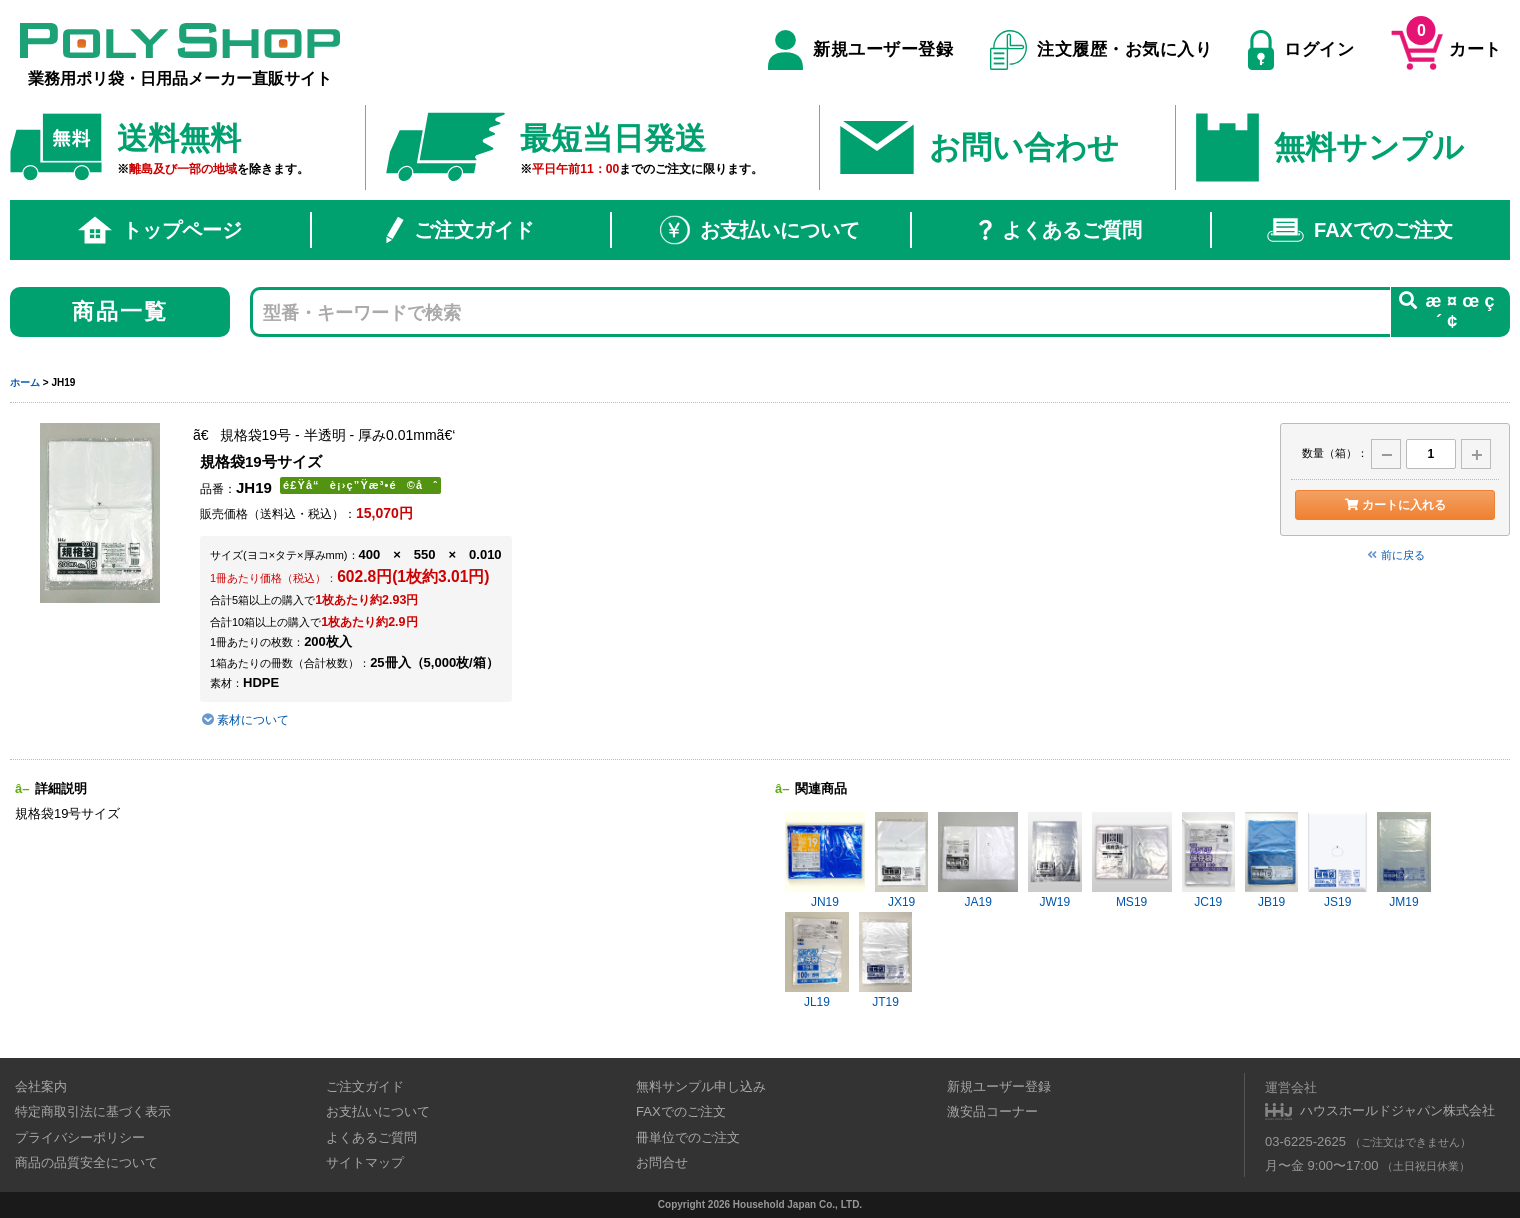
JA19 (978, 860)
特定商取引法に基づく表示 (93, 1111)
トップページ (160, 230)
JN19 (825, 860)
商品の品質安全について (86, 1162)
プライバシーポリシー (80, 1137)
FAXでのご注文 (1360, 230)
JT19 (885, 960)
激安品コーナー (992, 1111)
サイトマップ (365, 1162)
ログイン (1301, 50)
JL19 (817, 960)
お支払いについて (760, 230)
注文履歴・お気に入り (1101, 50)
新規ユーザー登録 (860, 50)
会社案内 (41, 1086)
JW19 (1054, 860)
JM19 (1403, 860)
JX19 (901, 860)
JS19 (1337, 860)
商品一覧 (120, 311)
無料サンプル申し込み (701, 1086)
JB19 (1271, 860)
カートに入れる (1394, 505)
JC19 (1208, 860)
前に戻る (1395, 555)
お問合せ (662, 1162)
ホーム (25, 382)
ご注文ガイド (460, 230)
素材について (244, 720)
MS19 (1132, 860)
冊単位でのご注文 (688, 1137)
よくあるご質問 (1060, 230)
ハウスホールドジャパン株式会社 (1397, 1110)
